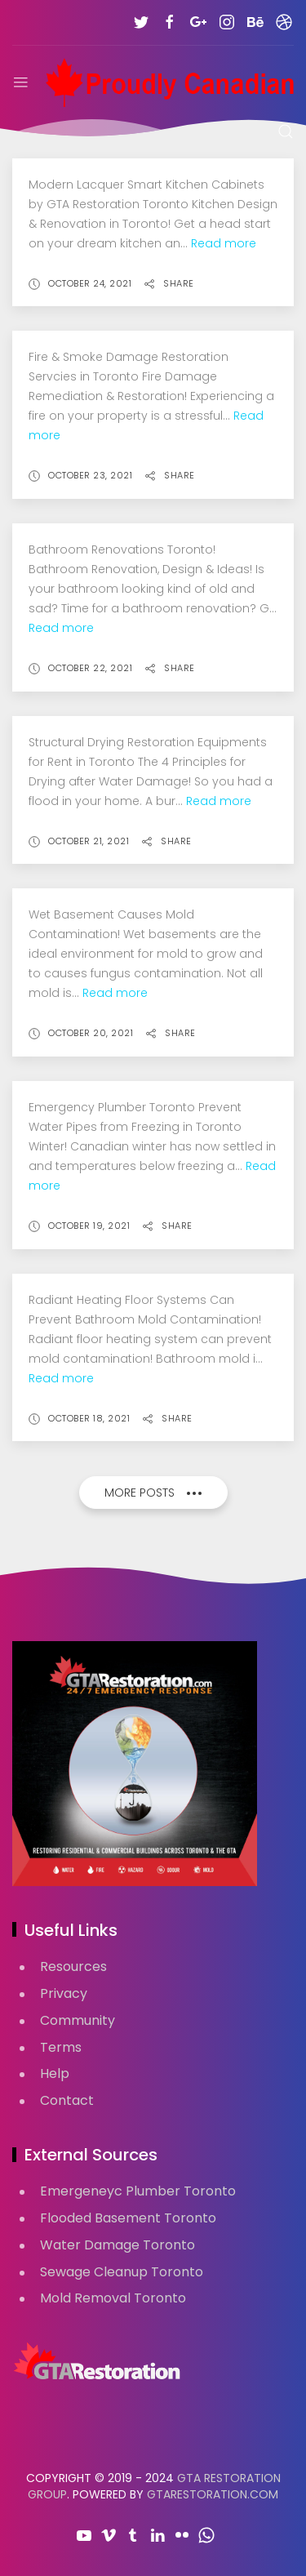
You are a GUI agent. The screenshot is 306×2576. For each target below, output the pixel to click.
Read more (223, 243)
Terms (61, 2047)
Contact (67, 2100)
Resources (73, 1966)
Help (54, 2073)
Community (77, 2020)
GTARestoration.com (212, 2494)
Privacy (63, 1993)
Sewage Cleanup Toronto (121, 2271)
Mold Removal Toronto (113, 2298)
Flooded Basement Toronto (128, 2218)
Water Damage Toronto (117, 2245)
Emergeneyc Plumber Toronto (138, 2191)
